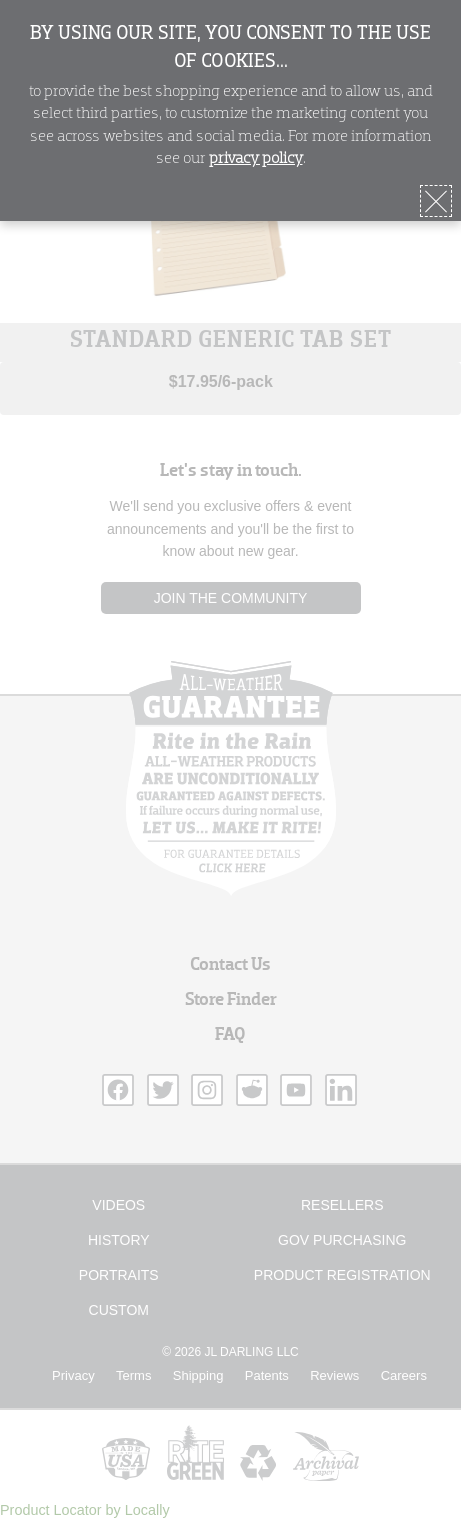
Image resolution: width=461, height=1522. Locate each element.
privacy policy (256, 159)
